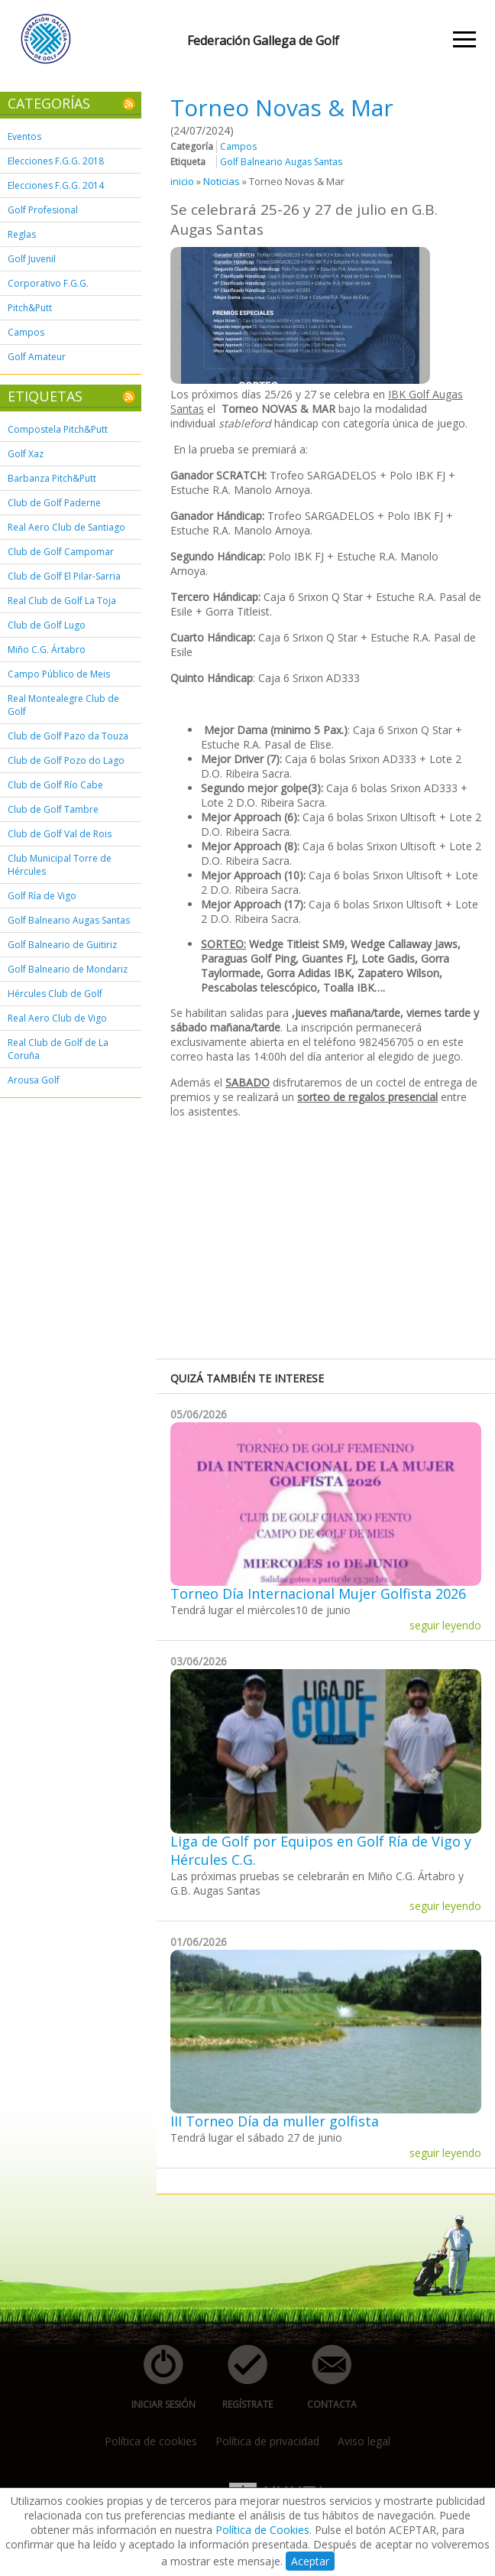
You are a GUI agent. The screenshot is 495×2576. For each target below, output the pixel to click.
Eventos (24, 136)
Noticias (221, 181)
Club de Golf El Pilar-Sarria (64, 576)
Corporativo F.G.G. (48, 283)
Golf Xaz (26, 453)
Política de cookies (151, 2441)
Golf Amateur (37, 356)
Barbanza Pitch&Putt (52, 478)
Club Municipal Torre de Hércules (60, 865)
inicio (182, 181)
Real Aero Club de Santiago (66, 527)
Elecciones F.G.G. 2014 (56, 185)
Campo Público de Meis (59, 674)
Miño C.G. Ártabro (47, 649)
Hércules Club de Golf (55, 993)
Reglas (22, 234)
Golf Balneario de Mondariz (68, 969)
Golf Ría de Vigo (42, 895)
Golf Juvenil (32, 258)
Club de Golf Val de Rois (60, 833)
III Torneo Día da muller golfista (274, 2121)
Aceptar (310, 2561)
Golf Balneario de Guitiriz (62, 944)
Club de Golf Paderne (54, 502)
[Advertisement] (332, 1237)
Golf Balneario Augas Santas (69, 920)
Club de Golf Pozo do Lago (66, 760)
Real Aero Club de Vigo (57, 1018)
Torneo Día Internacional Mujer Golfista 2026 (318, 1593)
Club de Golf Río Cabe (55, 784)
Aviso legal (364, 2441)
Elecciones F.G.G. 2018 (56, 160)
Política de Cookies (262, 2529)
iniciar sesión (158, 2377)
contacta (323, 2377)
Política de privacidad (267, 2441)
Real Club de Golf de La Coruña (58, 1049)
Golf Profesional (43, 209)
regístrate (239, 2377)
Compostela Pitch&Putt (58, 429)
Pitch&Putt (30, 307)
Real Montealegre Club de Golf (63, 705)
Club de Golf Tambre (53, 809)
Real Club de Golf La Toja (62, 600)
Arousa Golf (34, 1080)
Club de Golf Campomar (61, 551)
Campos (26, 332)
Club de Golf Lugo (47, 625)
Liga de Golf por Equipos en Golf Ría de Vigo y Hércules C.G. (320, 1850)
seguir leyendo (445, 1625)
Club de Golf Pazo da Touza (68, 735)
